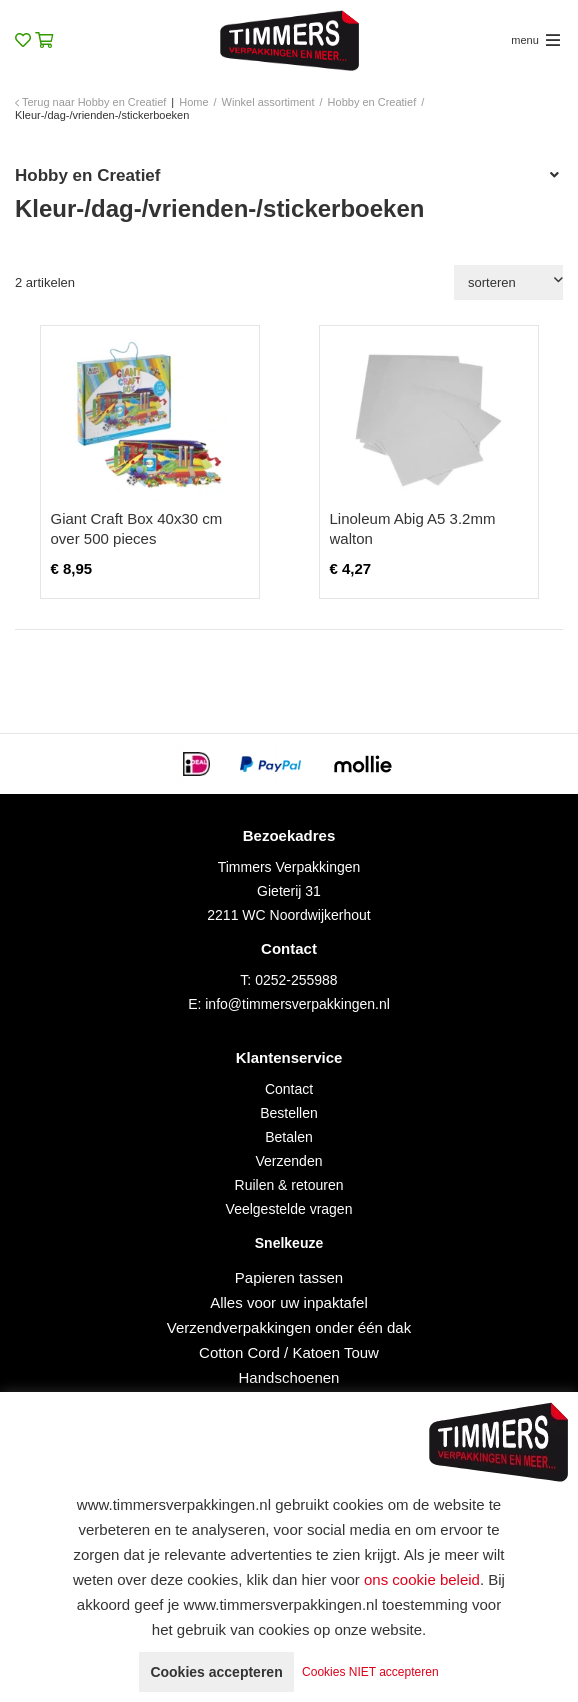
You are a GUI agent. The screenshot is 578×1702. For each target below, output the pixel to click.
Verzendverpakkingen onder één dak (289, 1327)
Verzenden (289, 1161)
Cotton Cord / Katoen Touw (289, 1352)
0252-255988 (296, 980)
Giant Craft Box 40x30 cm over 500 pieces (137, 528)
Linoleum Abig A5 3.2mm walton (413, 528)
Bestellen (289, 1113)
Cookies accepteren (216, 1672)
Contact (289, 1089)
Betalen (288, 1137)
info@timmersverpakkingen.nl (297, 1004)
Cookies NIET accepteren (370, 1672)
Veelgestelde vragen (289, 1209)
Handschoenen (289, 1377)
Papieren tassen (289, 1277)
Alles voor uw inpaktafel (289, 1302)
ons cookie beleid (422, 1579)
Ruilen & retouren (289, 1185)
